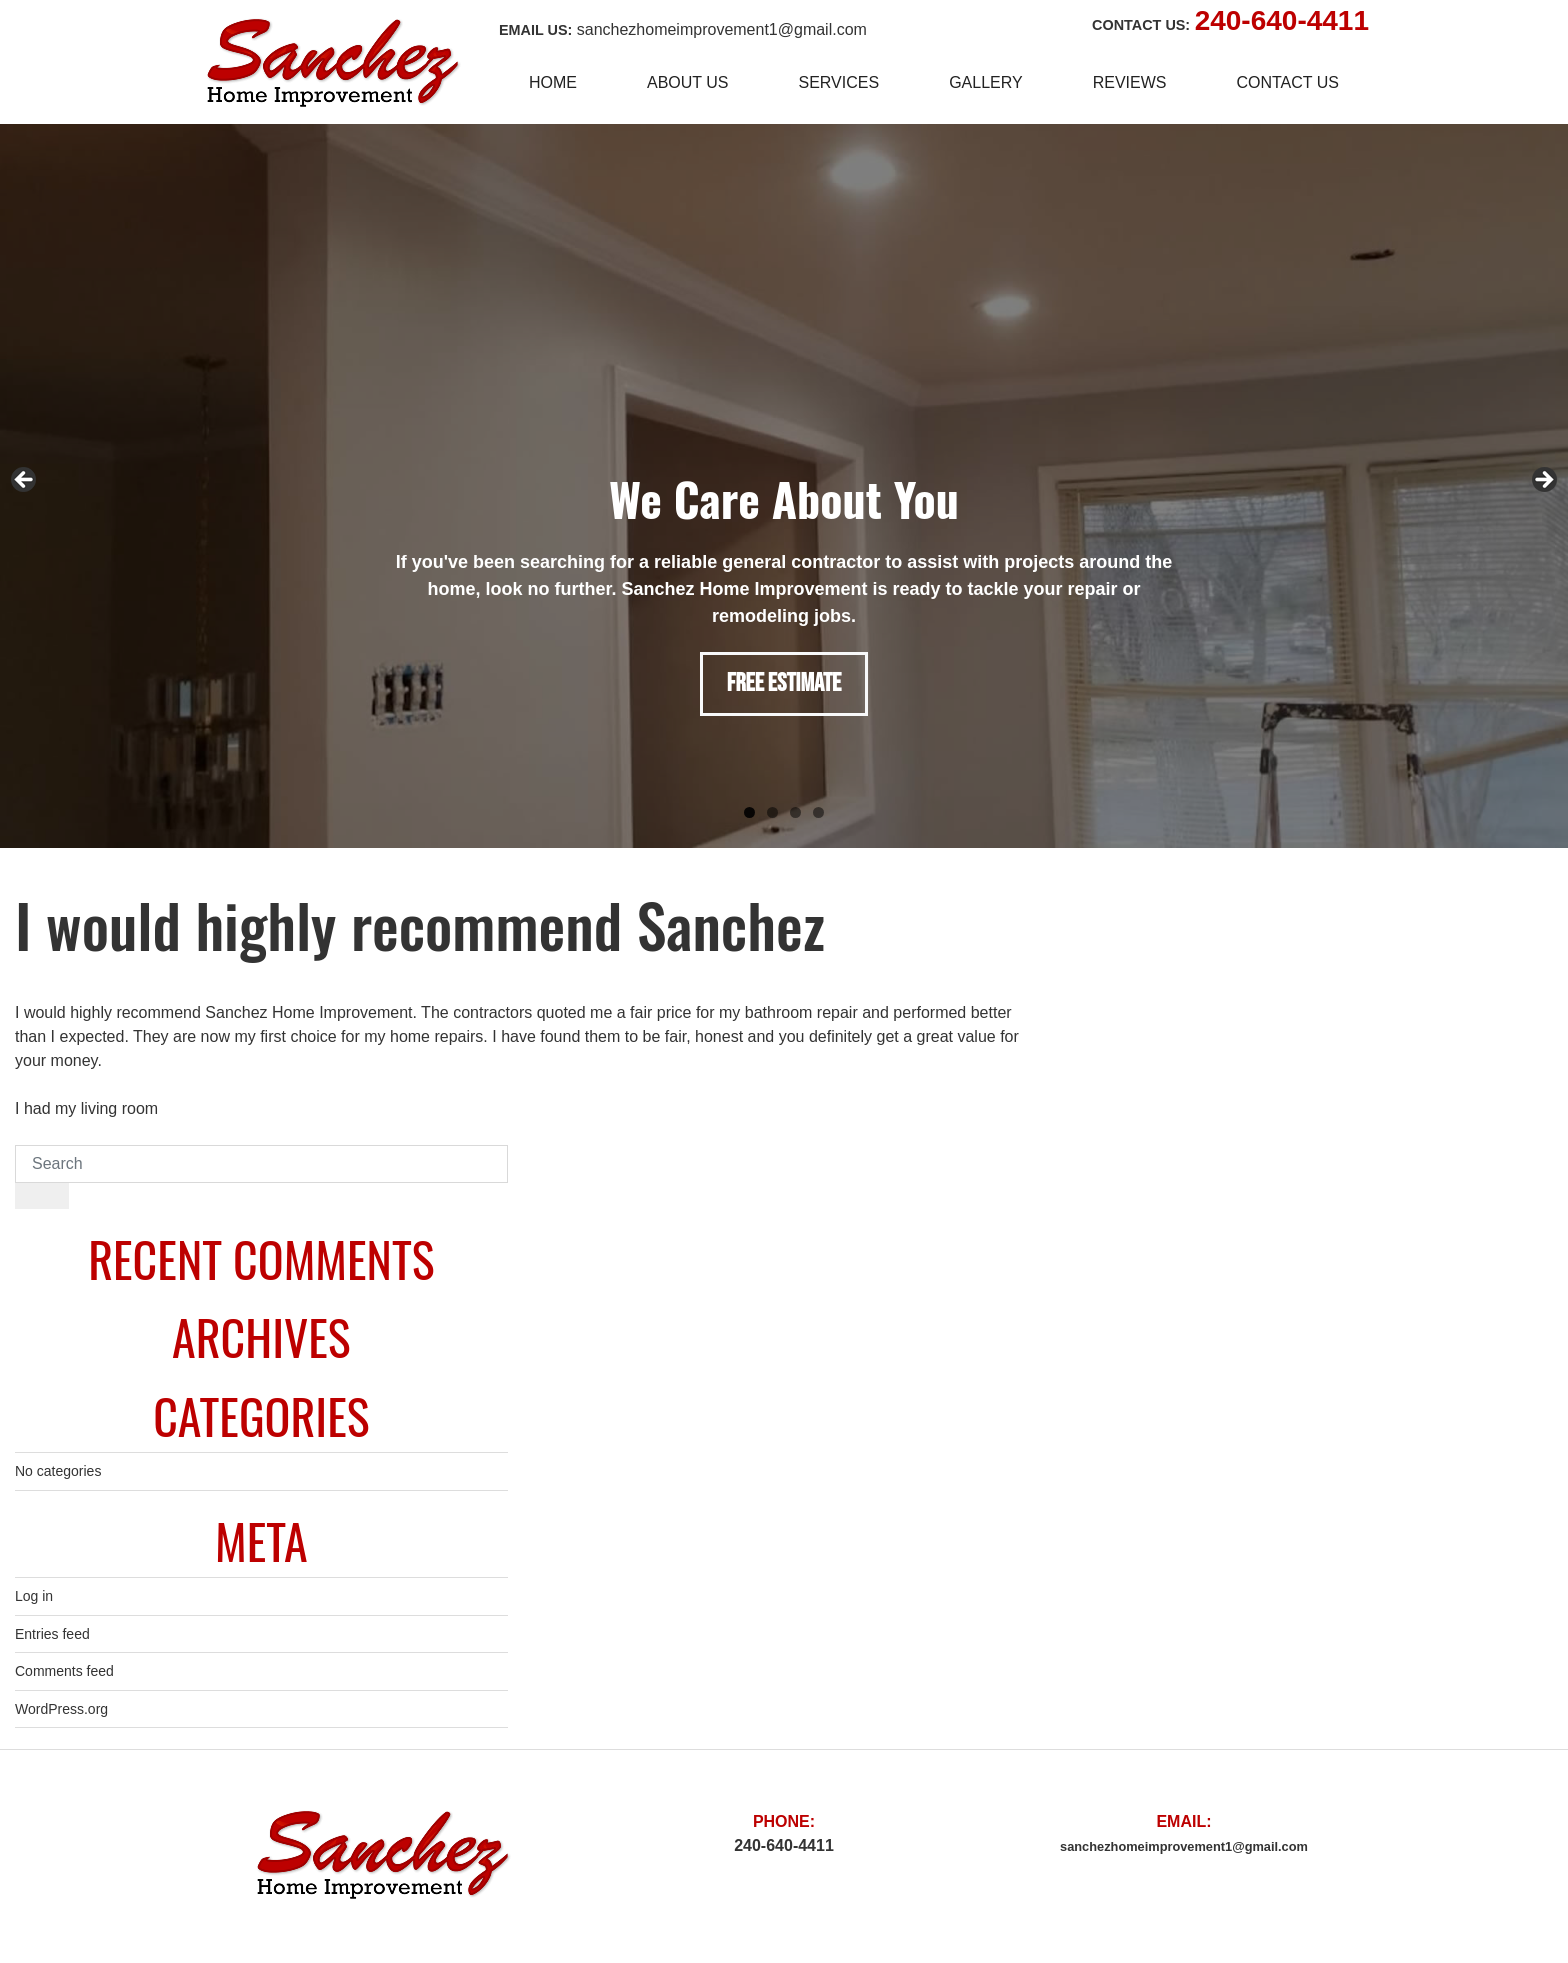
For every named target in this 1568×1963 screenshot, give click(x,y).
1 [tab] (749, 812)
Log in (34, 1596)
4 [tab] (818, 812)
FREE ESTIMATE (784, 683)
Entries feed (52, 1634)
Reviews (1130, 82)
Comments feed (64, 1671)
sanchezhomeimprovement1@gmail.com (722, 29)
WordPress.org (61, 1709)
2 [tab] (772, 812)
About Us (688, 82)
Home (553, 82)
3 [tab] (795, 812)
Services (839, 82)
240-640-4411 (1282, 20)
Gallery (986, 82)
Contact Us (1287, 82)
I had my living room (86, 1108)
